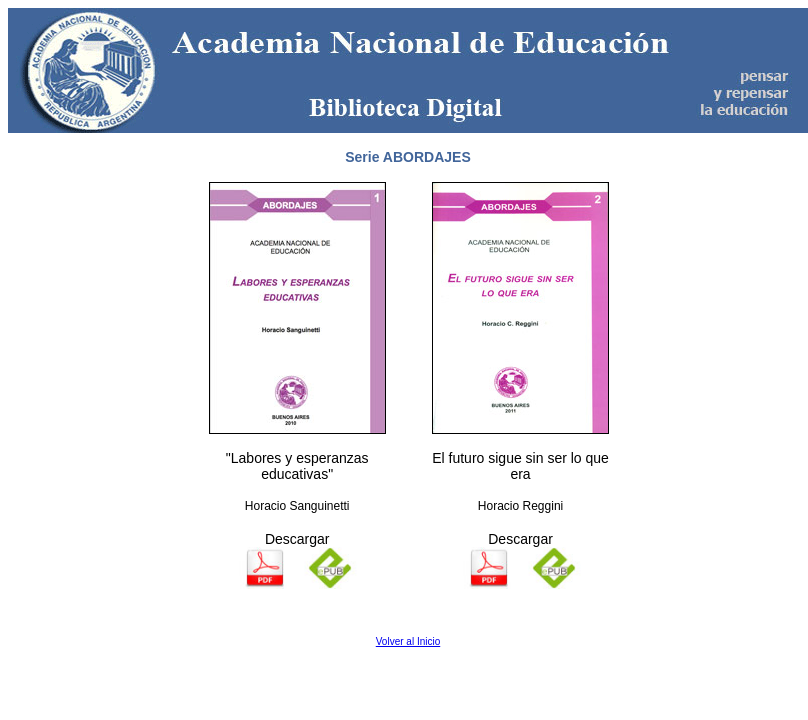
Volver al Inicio (408, 641)
